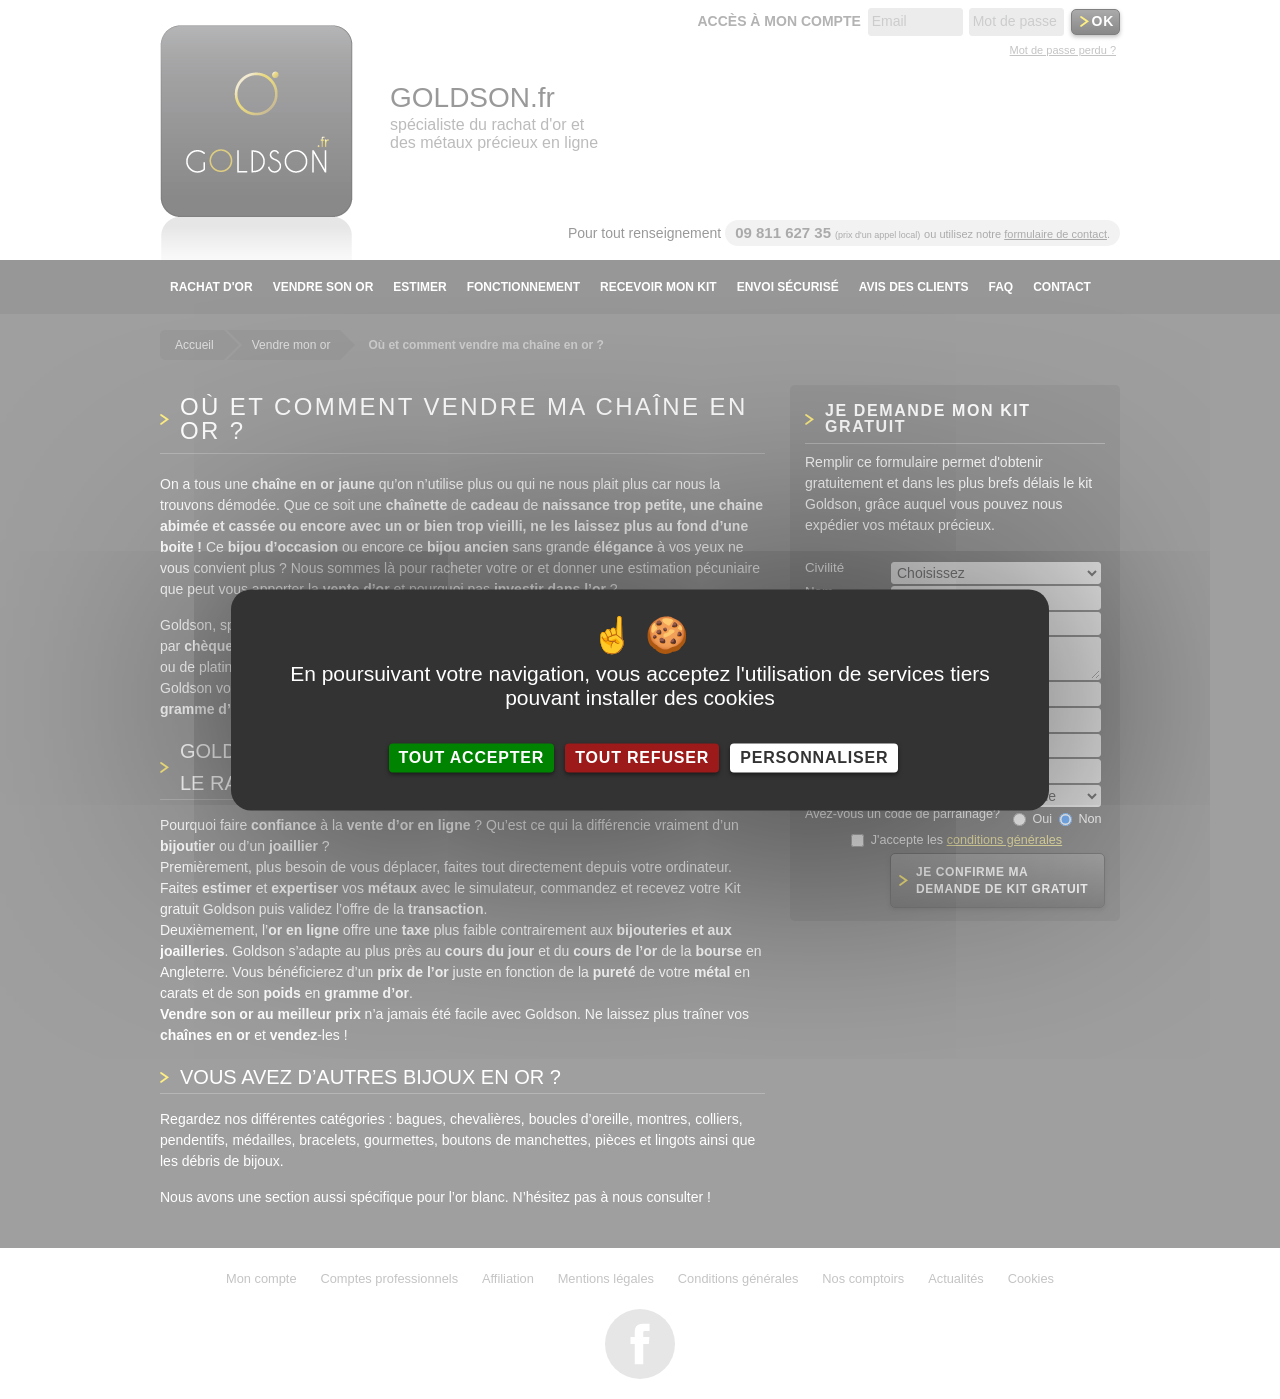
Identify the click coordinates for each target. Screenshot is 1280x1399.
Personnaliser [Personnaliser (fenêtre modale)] (814, 757)
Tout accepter (472, 757)
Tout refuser (642, 757)
